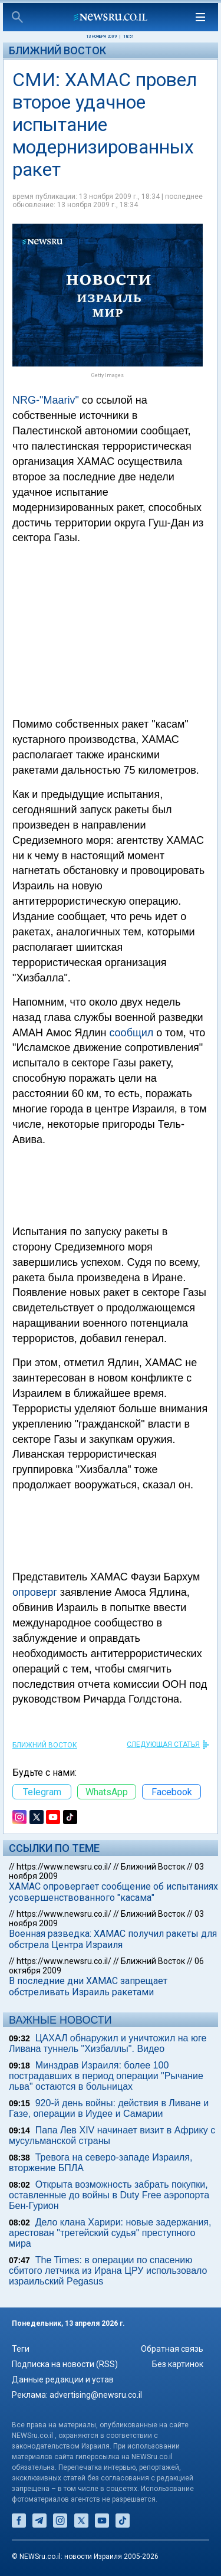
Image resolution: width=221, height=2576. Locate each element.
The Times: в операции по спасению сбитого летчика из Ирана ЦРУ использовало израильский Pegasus (108, 2270)
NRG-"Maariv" (45, 400)
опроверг (34, 1592)
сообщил (131, 1033)
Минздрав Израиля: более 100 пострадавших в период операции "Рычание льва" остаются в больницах (106, 2075)
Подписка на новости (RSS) (65, 2364)
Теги (20, 2349)
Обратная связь (172, 2349)
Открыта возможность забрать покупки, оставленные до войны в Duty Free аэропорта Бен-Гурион (109, 2195)
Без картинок (177, 2364)
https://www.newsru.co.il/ (64, 1866)
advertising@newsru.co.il (96, 2395)
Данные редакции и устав (63, 2379)
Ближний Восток (57, 50)
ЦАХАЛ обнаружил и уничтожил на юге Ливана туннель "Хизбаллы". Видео (107, 2043)
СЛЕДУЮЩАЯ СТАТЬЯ (163, 1744)
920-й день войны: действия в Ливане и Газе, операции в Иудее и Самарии (109, 2108)
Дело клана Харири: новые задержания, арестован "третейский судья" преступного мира (110, 2232)
